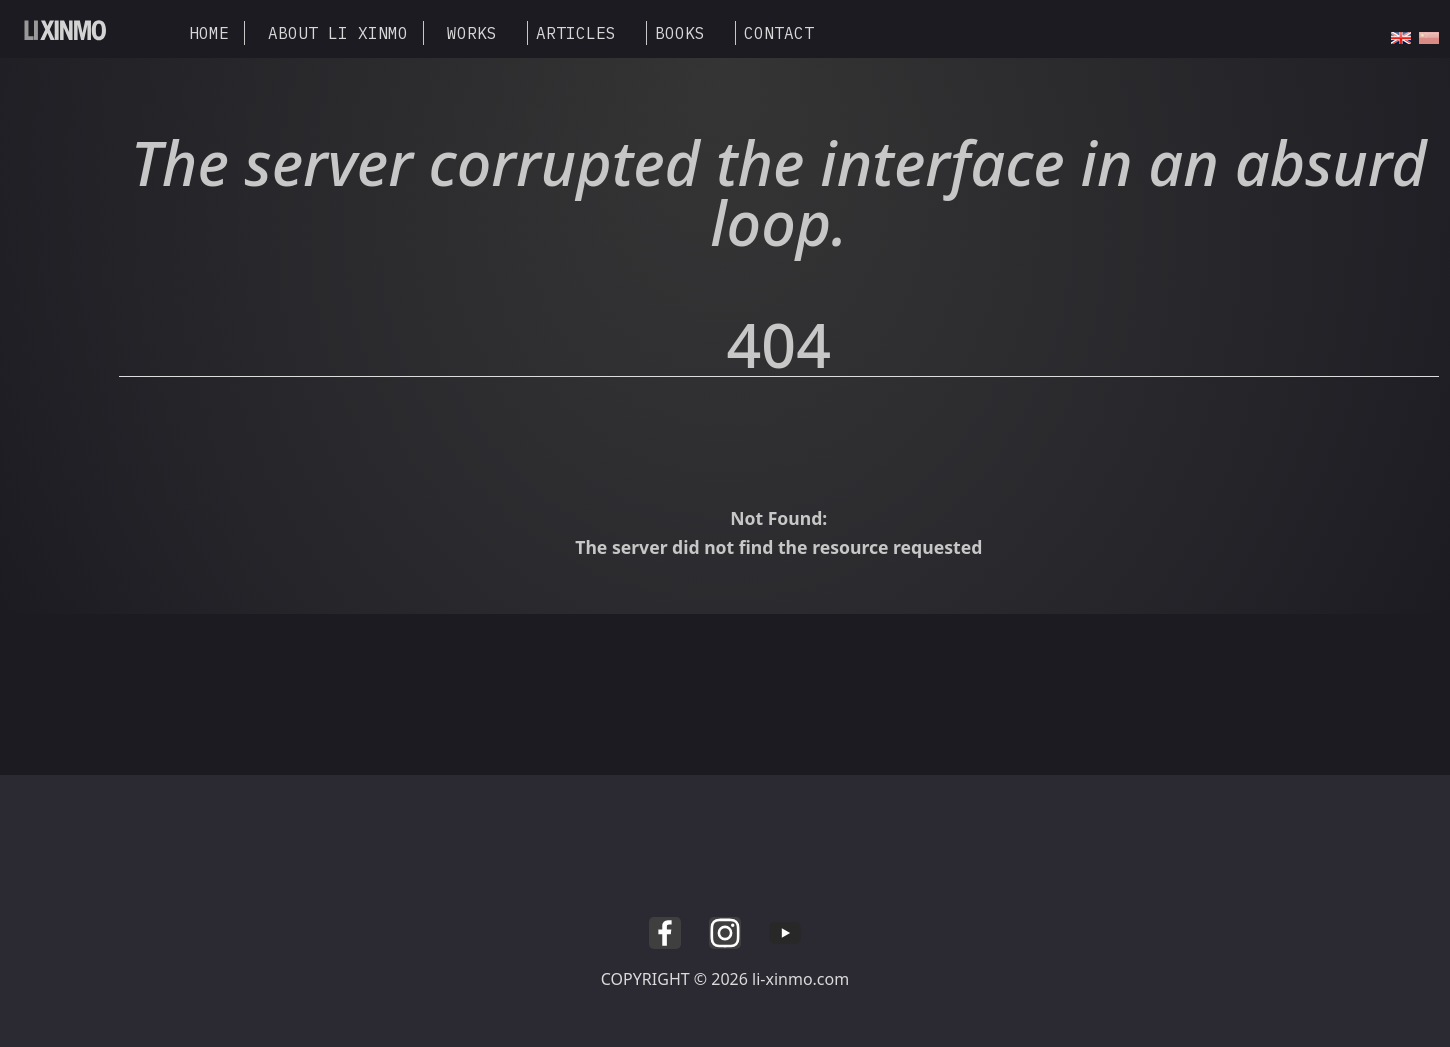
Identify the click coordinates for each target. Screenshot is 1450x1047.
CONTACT (779, 33)
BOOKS (680, 33)
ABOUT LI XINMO (338, 33)
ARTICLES (576, 33)
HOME (209, 33)
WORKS (472, 33)
